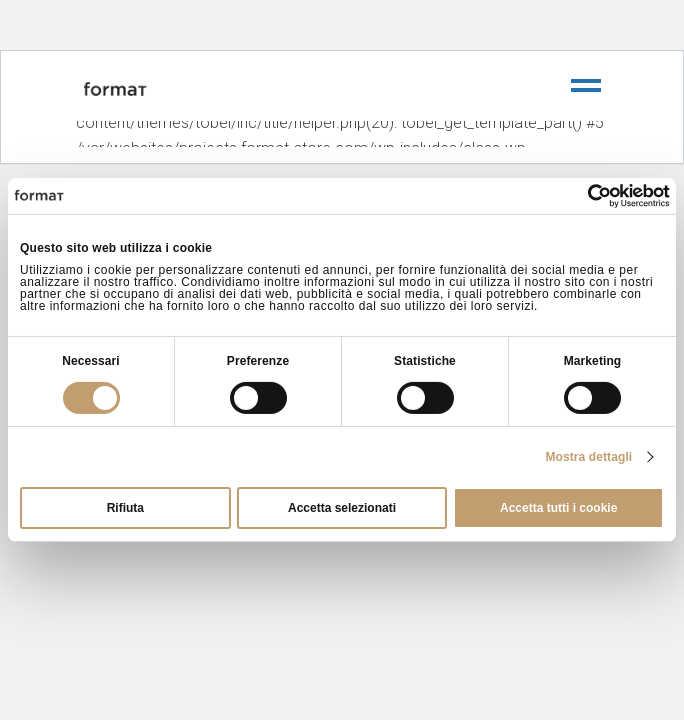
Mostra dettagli (588, 457)
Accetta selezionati (342, 508)
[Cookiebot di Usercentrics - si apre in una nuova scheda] (582, 196)
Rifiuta (125, 508)
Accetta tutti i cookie (558, 508)
